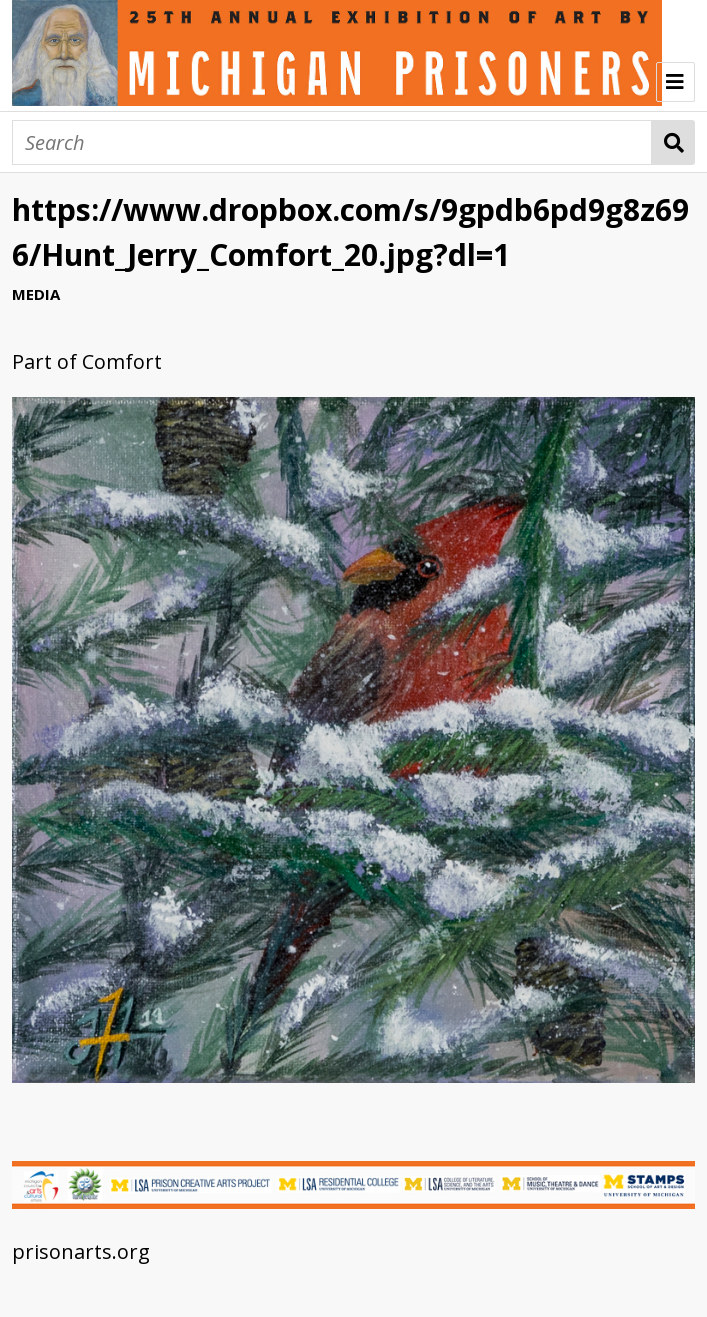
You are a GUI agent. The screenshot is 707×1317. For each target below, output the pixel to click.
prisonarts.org (81, 1251)
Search (673, 142)
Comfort (122, 361)
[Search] (332, 142)
